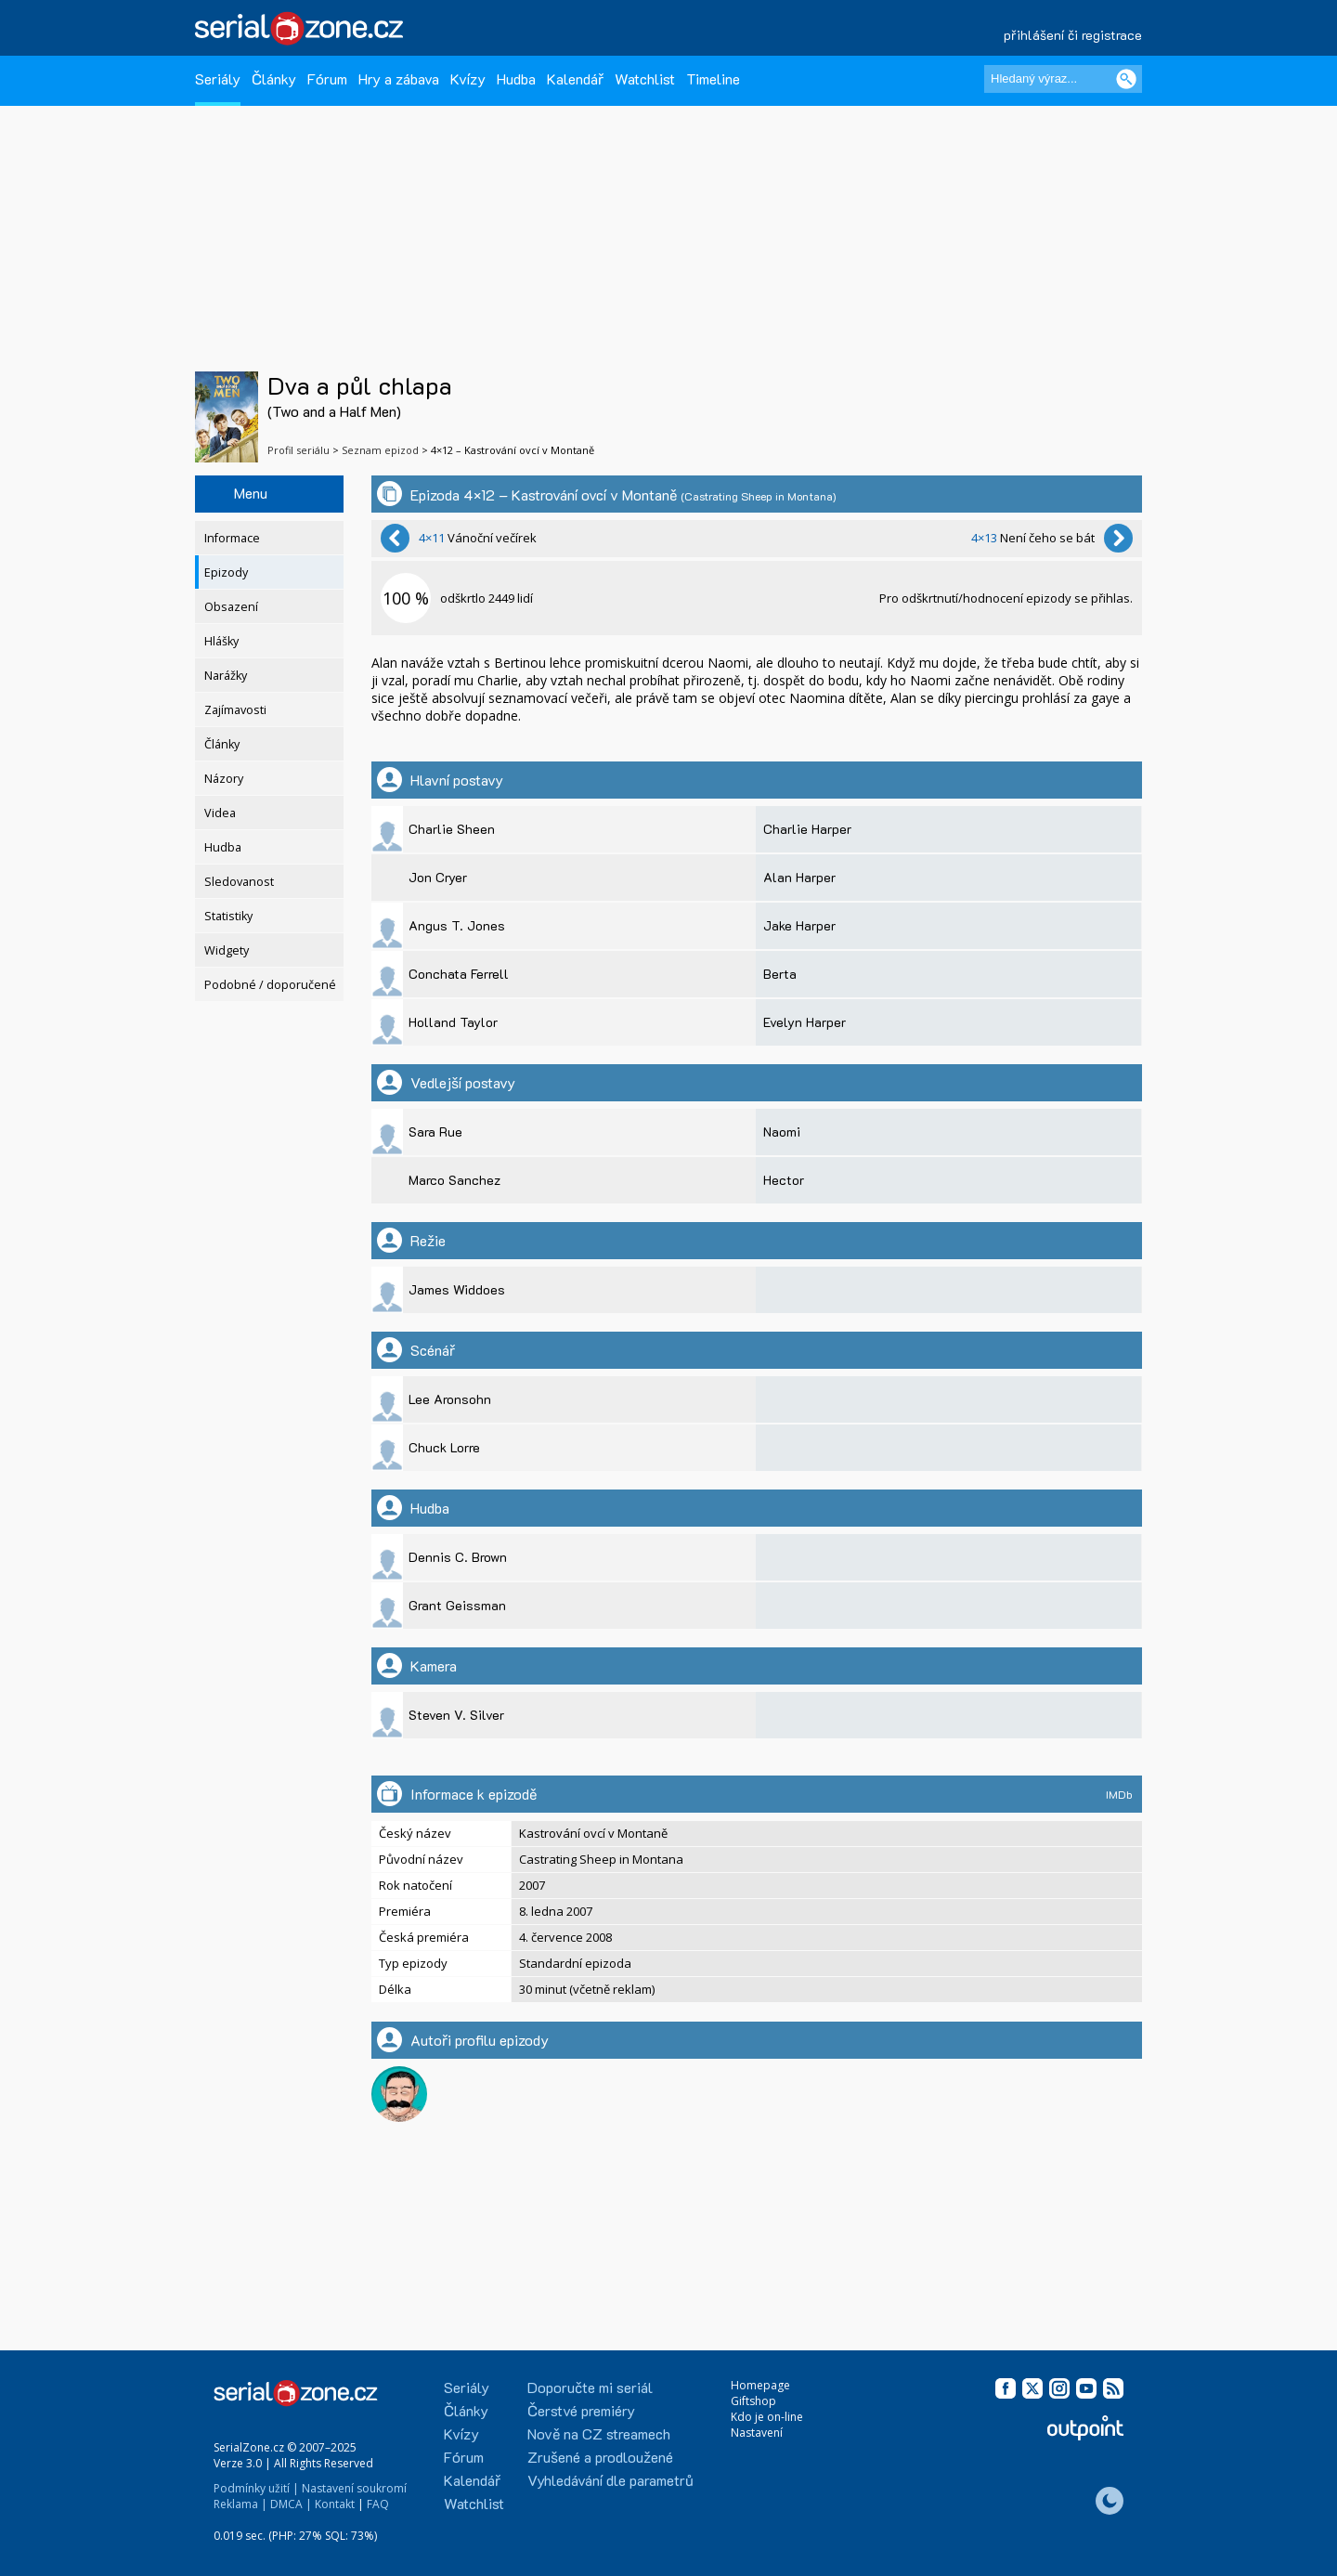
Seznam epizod (380, 450)
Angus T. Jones (457, 925)
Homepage (760, 2385)
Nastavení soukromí (354, 2488)
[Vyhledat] (1126, 79)
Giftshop (753, 2401)
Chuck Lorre (444, 1447)
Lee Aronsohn (450, 1399)
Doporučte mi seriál (590, 2387)
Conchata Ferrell (459, 973)
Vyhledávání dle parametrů (610, 2480)
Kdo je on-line (767, 2417)
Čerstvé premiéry (581, 2410)
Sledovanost (239, 882)
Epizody (226, 572)
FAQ (378, 2504)
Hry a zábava (398, 78)
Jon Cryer (438, 877)
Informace (232, 538)
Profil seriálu (298, 450)
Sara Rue (435, 1131)
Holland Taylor (453, 1022)
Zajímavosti (235, 710)
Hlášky (221, 641)
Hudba (516, 78)
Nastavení (757, 2432)
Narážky (225, 675)
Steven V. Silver (456, 1715)
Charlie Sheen (452, 829)
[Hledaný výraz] (1063, 79)
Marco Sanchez (454, 1180)
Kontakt (335, 2504)
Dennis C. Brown (458, 1557)
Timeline (713, 78)
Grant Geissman (457, 1605)
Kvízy (468, 78)
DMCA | (291, 2504)
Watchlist (645, 78)
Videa (220, 813)
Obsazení (231, 607)
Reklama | (240, 2504)
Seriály (217, 78)
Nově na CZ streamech (598, 2433)
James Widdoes (457, 1289)
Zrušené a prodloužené (600, 2456)
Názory (223, 779)
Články (274, 78)
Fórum (327, 78)
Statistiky (228, 916)
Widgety (226, 950)
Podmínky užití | (256, 2488)
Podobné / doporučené (270, 985)
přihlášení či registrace (1073, 35)
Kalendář (575, 78)
